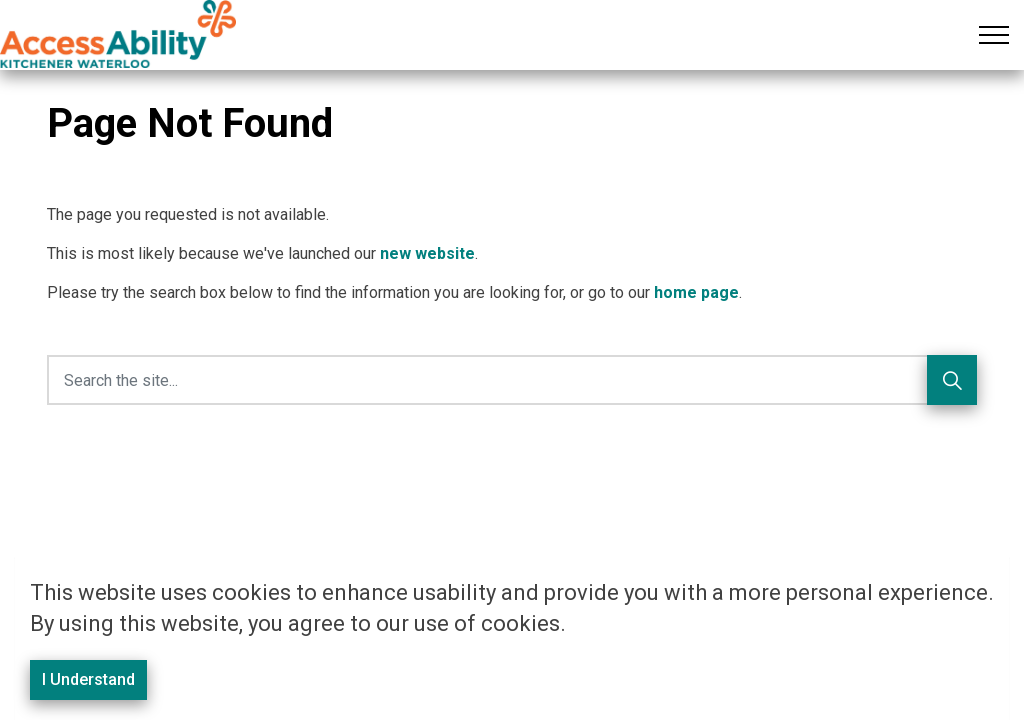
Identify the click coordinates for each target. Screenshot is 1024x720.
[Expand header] (994, 35)
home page (696, 292)
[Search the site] (512, 380)
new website (427, 253)
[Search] (952, 380)
